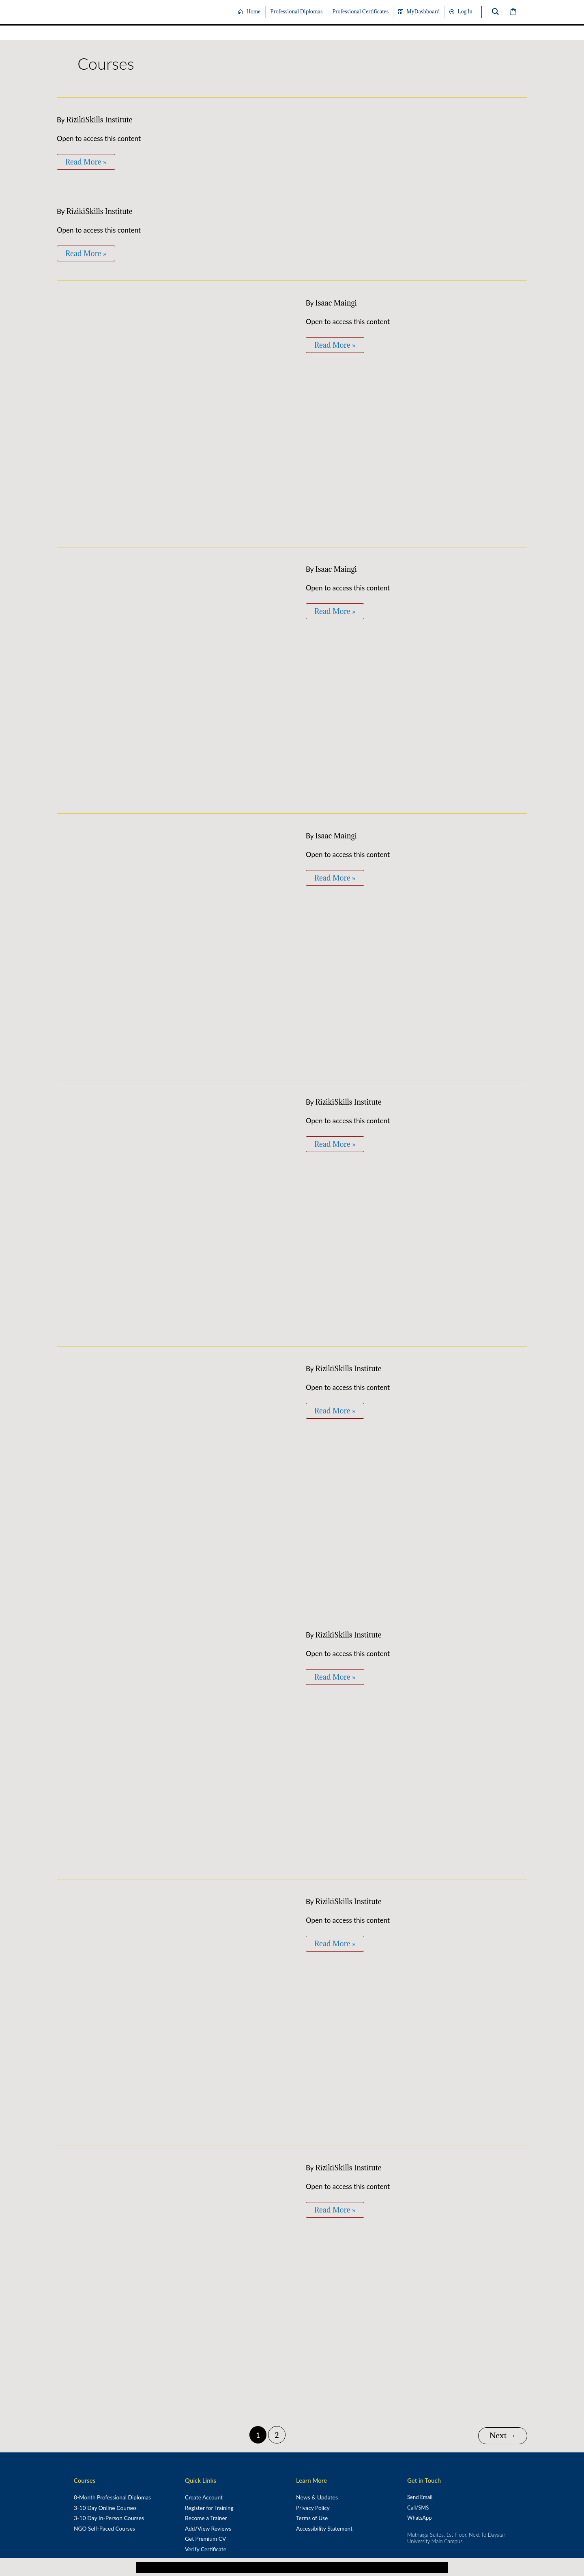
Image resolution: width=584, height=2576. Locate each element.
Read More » (86, 160)
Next (503, 2434)
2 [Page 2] (277, 2435)
